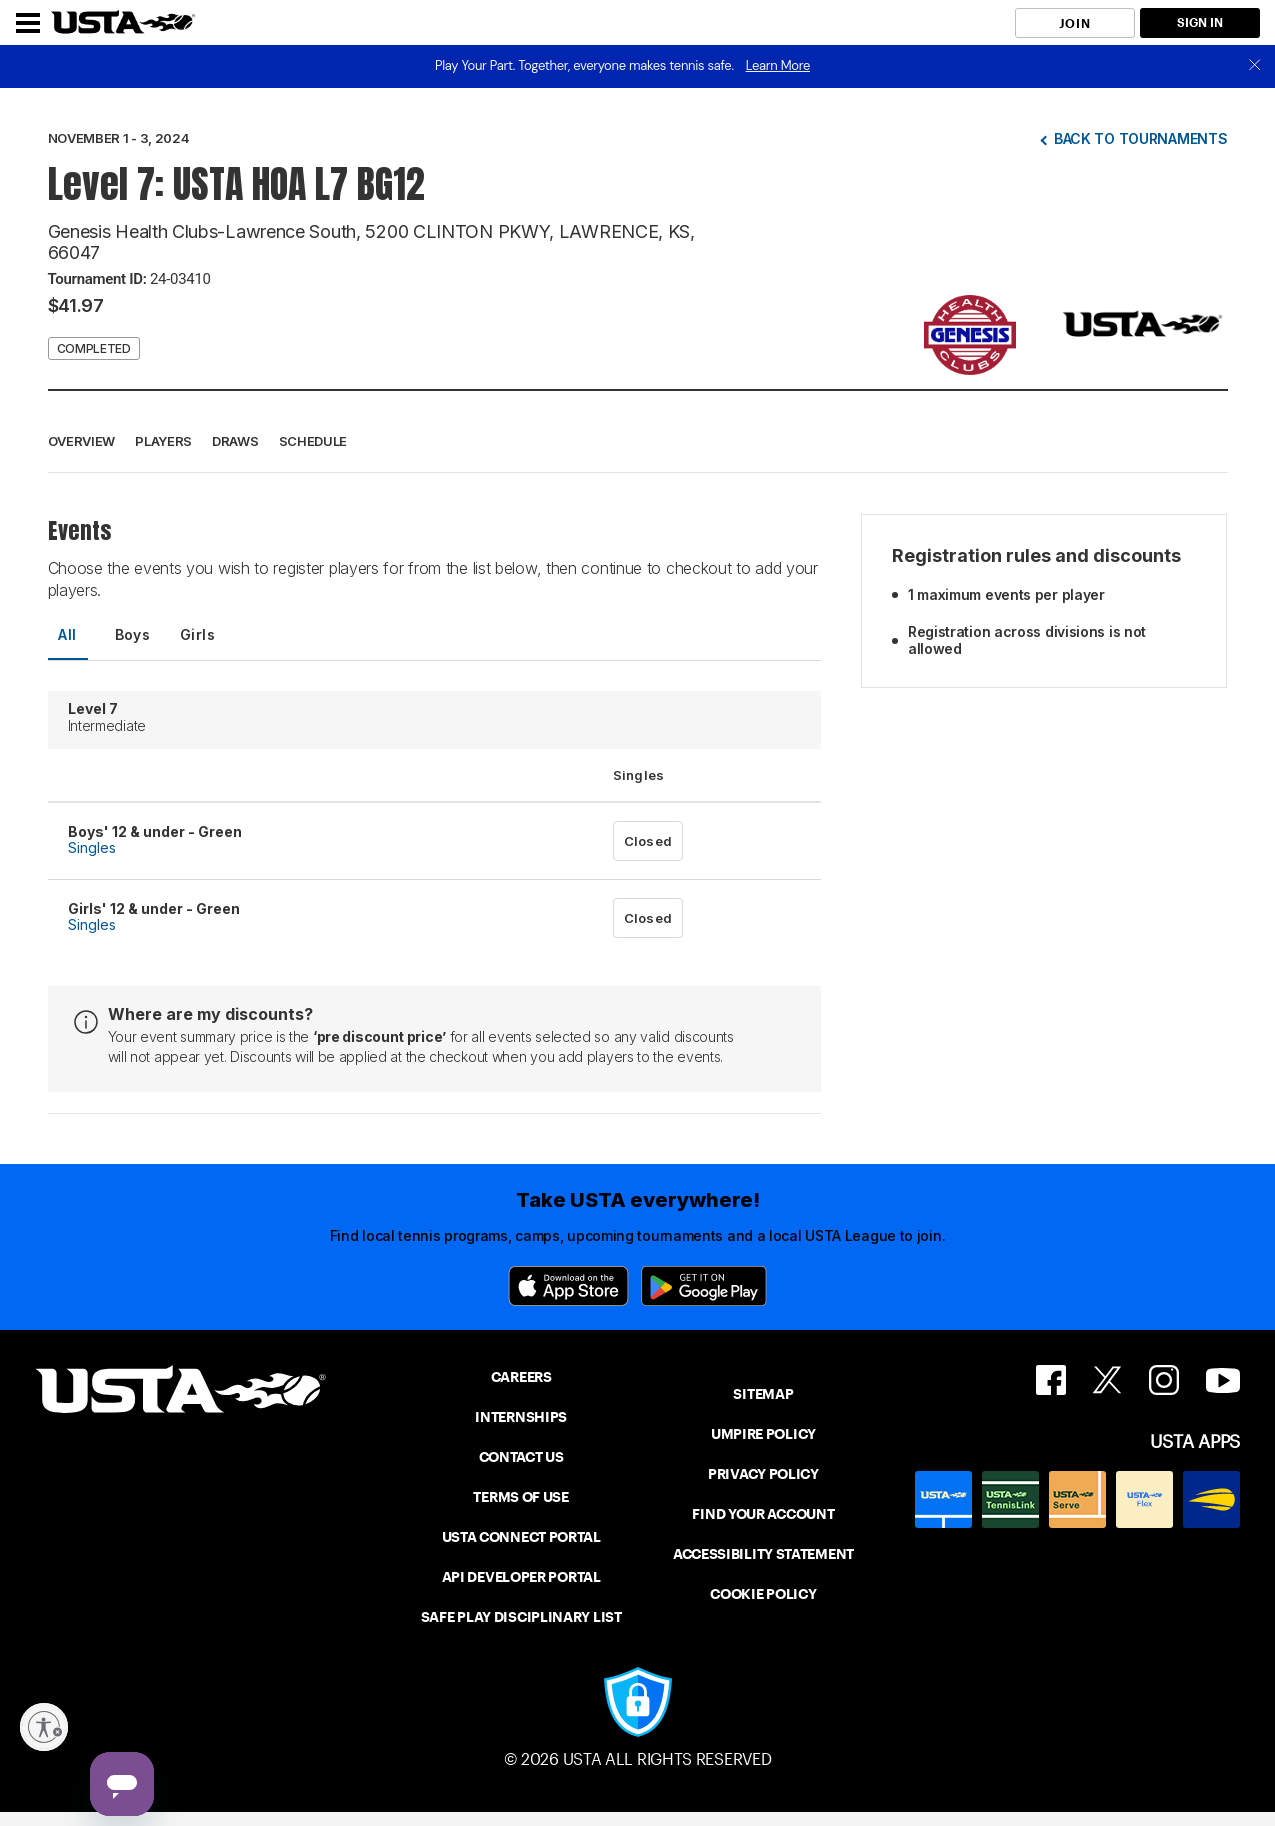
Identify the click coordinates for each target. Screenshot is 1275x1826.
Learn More (778, 65)
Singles (92, 847)
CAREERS (521, 1377)
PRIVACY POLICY (763, 1474)
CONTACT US (521, 1457)
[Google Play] (704, 1286)
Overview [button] (82, 441)
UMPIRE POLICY (763, 1434)
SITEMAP (763, 1394)
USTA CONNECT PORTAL (521, 1537)
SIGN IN (1200, 22)
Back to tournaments (1141, 138)
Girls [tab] (197, 634)
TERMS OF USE (520, 1497)
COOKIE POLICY (763, 1594)
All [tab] (67, 634)
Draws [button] (235, 441)
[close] (1255, 66)
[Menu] (28, 23)
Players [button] (163, 441)
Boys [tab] (133, 634)
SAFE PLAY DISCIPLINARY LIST (521, 1617)
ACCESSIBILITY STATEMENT (763, 1554)
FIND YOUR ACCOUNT (763, 1514)
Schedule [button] (313, 441)
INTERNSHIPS (521, 1417)
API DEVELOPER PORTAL (521, 1577)
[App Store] (568, 1286)
